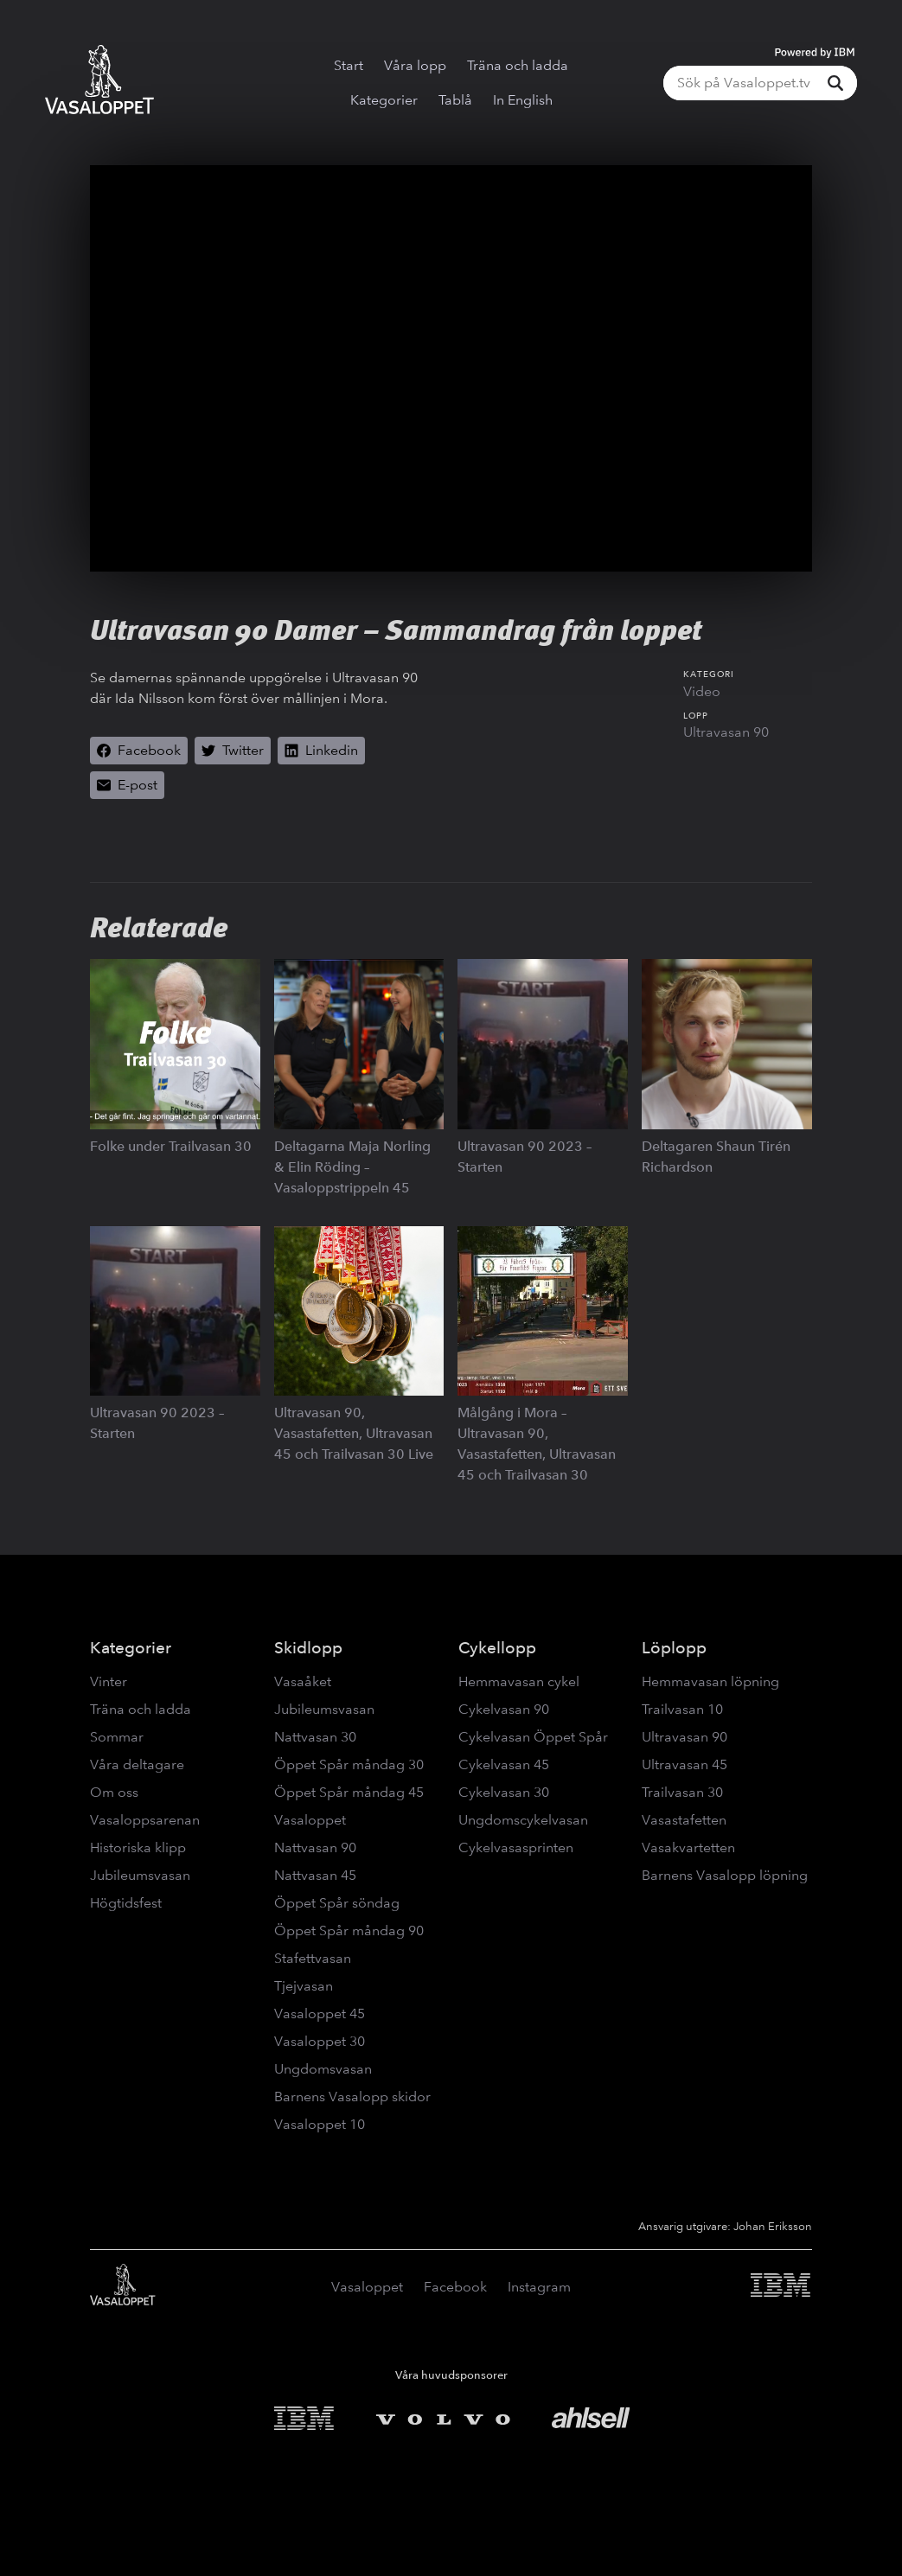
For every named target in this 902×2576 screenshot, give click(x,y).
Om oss (114, 1792)
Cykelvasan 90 (503, 1709)
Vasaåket (302, 1681)
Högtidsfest (126, 1903)
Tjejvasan (303, 1986)
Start (348, 65)
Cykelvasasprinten (515, 1847)
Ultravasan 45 (684, 1764)
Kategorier (384, 100)
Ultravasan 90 (726, 732)
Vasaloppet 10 (319, 2124)
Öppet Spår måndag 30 (349, 1764)
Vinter (108, 1681)
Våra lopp (415, 65)
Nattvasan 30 (315, 1737)
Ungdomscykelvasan (523, 1820)
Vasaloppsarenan (145, 1820)
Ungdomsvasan (323, 2069)
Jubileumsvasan (140, 1875)
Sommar (117, 1737)
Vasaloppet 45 (319, 2013)
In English (523, 100)
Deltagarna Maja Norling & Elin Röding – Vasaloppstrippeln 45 (352, 1167)
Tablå (455, 100)
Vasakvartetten (688, 1847)
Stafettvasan (312, 1958)
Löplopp (674, 1648)
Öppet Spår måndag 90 (349, 1930)
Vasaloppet (310, 1820)
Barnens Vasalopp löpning (725, 1875)
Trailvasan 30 (682, 1792)
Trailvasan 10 (682, 1709)
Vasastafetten (684, 1820)
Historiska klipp (138, 1847)
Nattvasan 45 (315, 1875)
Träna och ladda (517, 65)
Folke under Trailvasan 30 (171, 1146)
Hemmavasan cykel (518, 1681)
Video (701, 691)
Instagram (539, 2287)
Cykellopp (497, 1648)
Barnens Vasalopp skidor (352, 2096)
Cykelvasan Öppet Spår (533, 1737)
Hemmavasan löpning (710, 1681)
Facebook (455, 2287)
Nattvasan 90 (315, 1847)
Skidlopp (308, 1648)
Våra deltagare (137, 1764)
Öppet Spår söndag (337, 1903)
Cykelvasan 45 (503, 1764)
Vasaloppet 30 (319, 2041)
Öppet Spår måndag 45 (349, 1792)
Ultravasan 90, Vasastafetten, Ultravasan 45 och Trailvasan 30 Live (353, 1433)
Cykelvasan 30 (503, 1792)
